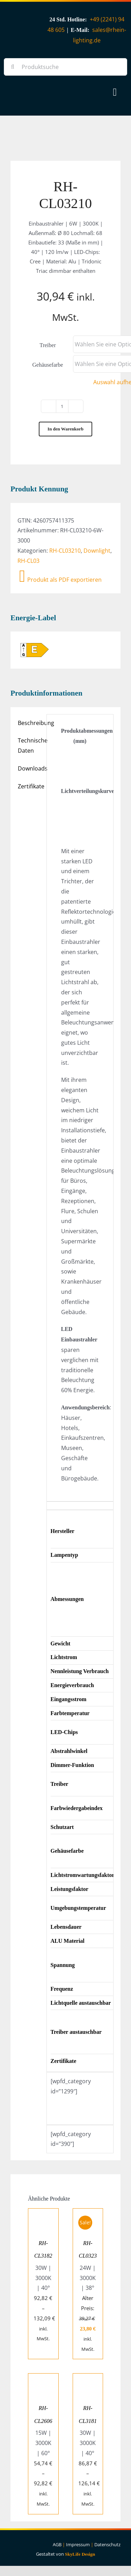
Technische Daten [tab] (30, 745)
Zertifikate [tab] (30, 786)
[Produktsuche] (65, 67)
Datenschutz (107, 2544)
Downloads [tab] (30, 768)
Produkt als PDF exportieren (60, 579)
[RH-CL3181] (88, 2378)
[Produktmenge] (62, 406)
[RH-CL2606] (43, 2378)
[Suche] (12, 67)
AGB (57, 2544)
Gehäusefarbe (47, 365)
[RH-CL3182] (43, 2213)
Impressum (78, 2544)
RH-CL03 (28, 561)
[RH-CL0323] (88, 2213)
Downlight (96, 550)
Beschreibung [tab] (30, 723)
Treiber (47, 345)
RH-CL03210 (65, 550)
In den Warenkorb (65, 428)
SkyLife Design (80, 2554)
